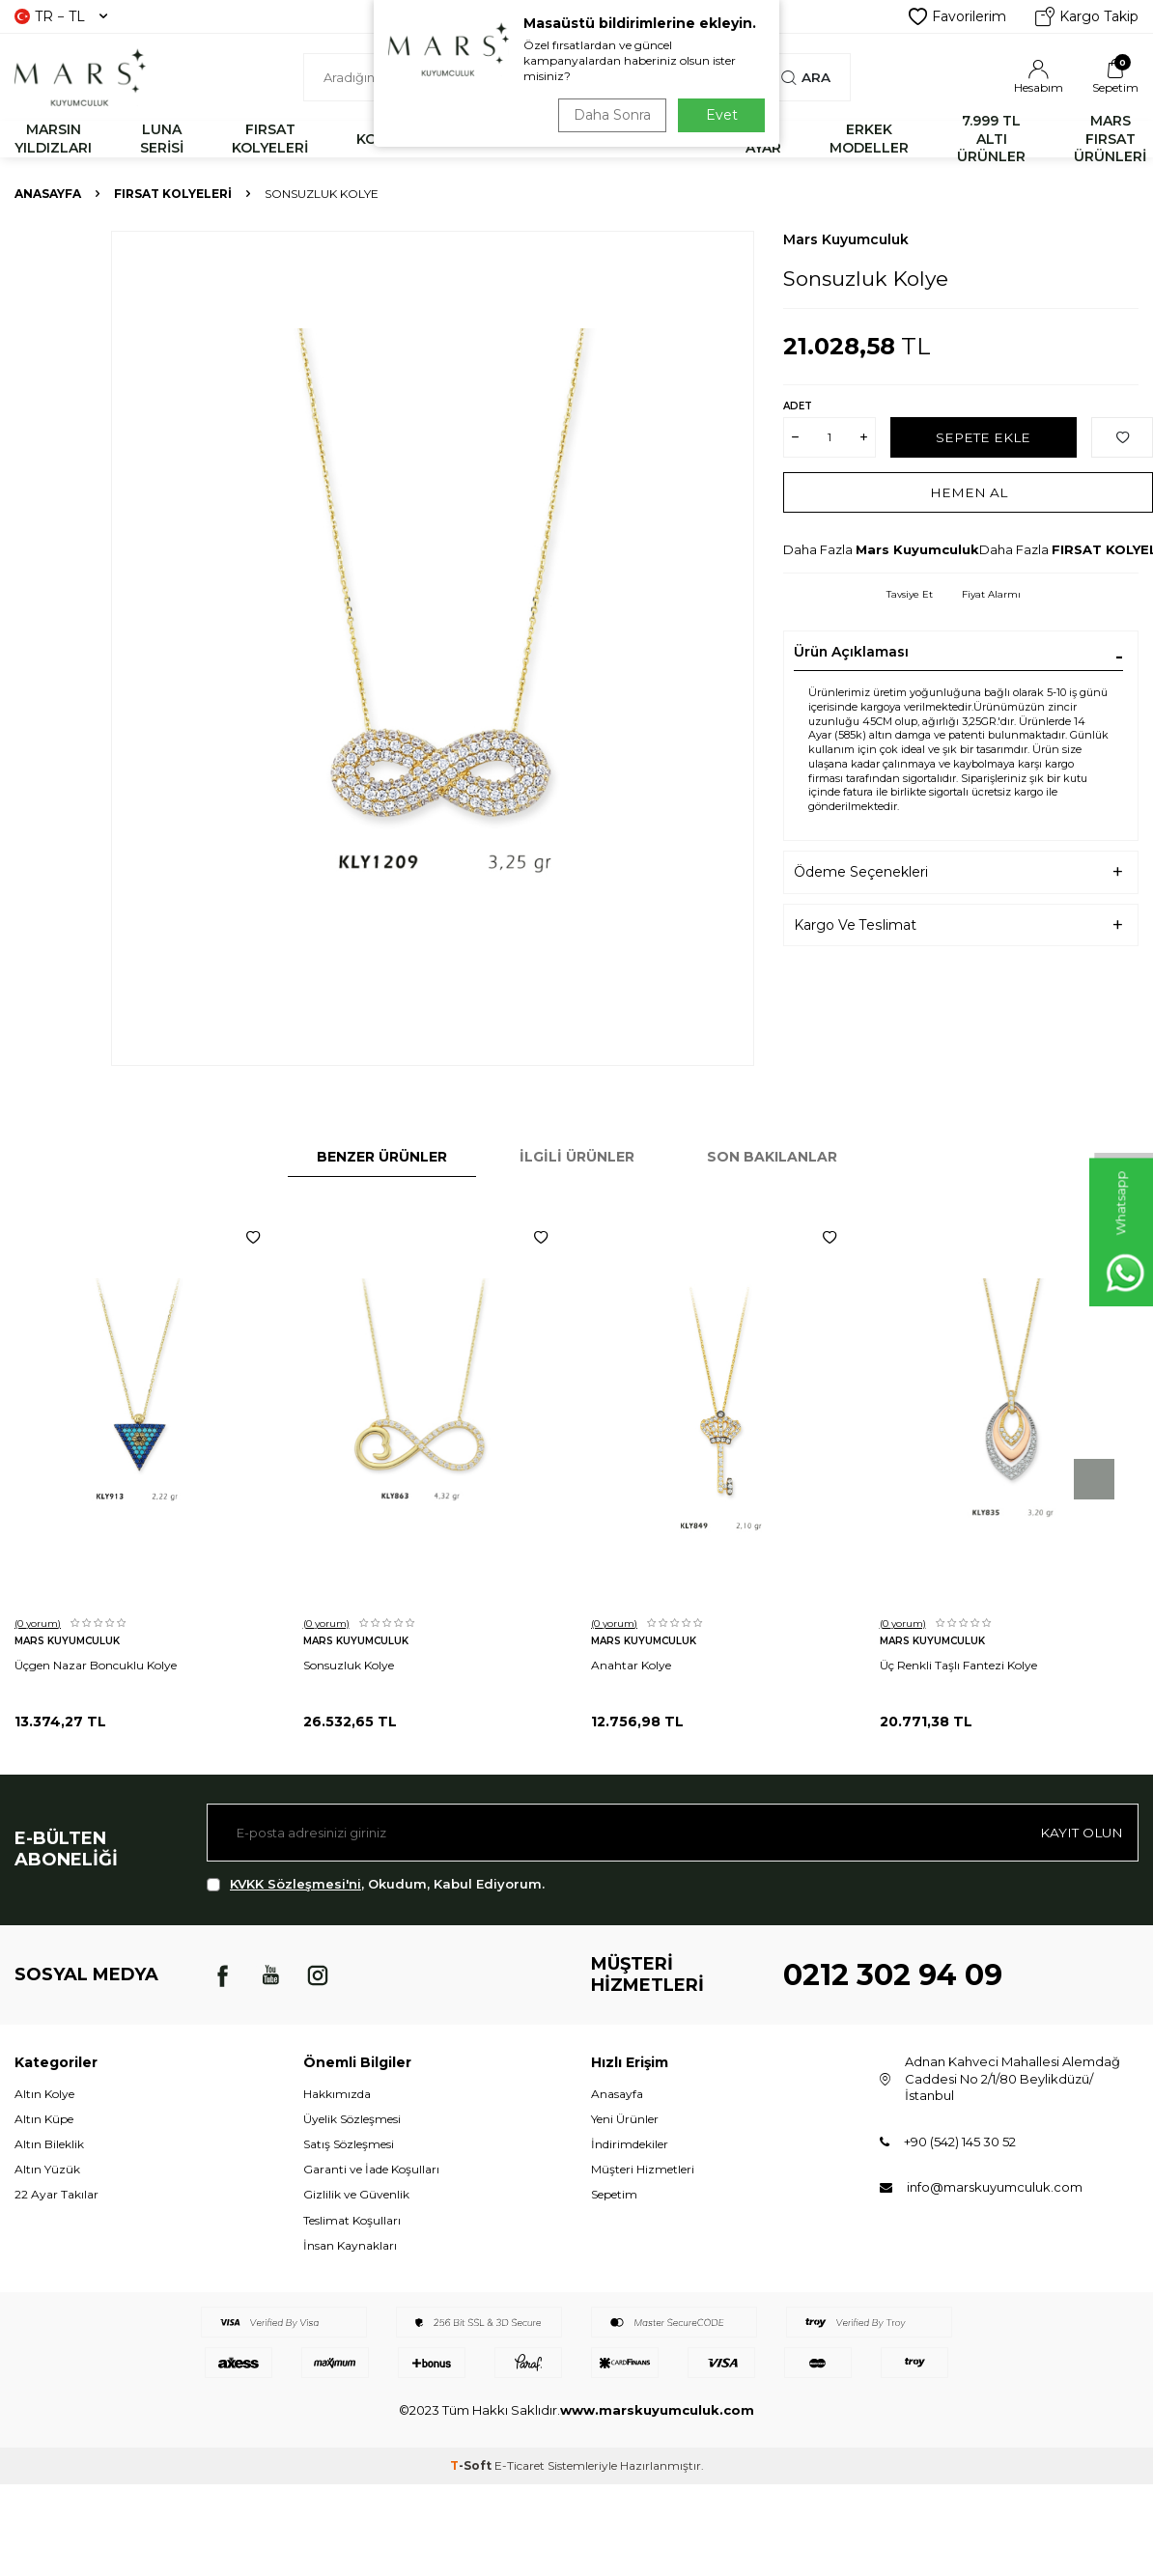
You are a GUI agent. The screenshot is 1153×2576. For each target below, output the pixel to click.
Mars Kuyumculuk (846, 239)
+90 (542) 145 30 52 (960, 2141)
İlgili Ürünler (577, 1156)
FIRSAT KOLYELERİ (270, 138)
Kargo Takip (1087, 16)
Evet (722, 115)
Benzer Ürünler (382, 1156)
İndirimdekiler (629, 2144)
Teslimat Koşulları (352, 2220)
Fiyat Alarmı (991, 594)
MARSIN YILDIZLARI (53, 138)
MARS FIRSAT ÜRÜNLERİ (1110, 139)
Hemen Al (968, 491)
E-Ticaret (519, 2465)
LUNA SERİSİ (161, 138)
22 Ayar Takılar (56, 2194)
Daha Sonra (609, 115)
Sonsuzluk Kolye (348, 1665)
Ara (805, 77)
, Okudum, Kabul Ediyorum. (376, 1884)
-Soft (472, 2465)
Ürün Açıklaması (851, 651)
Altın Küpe (43, 2119)
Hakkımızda (337, 2093)
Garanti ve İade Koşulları (371, 2169)
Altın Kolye (44, 2093)
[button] (1094, 1479)
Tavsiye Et (909, 594)
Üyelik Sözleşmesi (352, 2119)
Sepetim (614, 2194)
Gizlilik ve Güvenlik (356, 2194)
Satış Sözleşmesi (348, 2144)
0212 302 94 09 (892, 1975)
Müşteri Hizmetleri (642, 2169)
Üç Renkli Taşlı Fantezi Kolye (958, 1665)
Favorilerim (957, 16)
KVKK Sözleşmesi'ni (295, 1883)
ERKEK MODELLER (869, 138)
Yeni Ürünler (625, 2119)
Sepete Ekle (983, 436)
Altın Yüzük (47, 2169)
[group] (432, 648)
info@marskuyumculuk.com (995, 2187)
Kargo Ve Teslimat (855, 925)
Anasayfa (47, 193)
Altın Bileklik (49, 2144)
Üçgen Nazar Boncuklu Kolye (95, 1665)
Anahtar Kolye (631, 1665)
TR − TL (60, 16)
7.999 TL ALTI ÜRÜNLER (991, 139)
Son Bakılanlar (772, 1156)
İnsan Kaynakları (350, 2245)
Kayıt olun (1080, 1831)
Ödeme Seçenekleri (861, 872)
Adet (797, 406)
